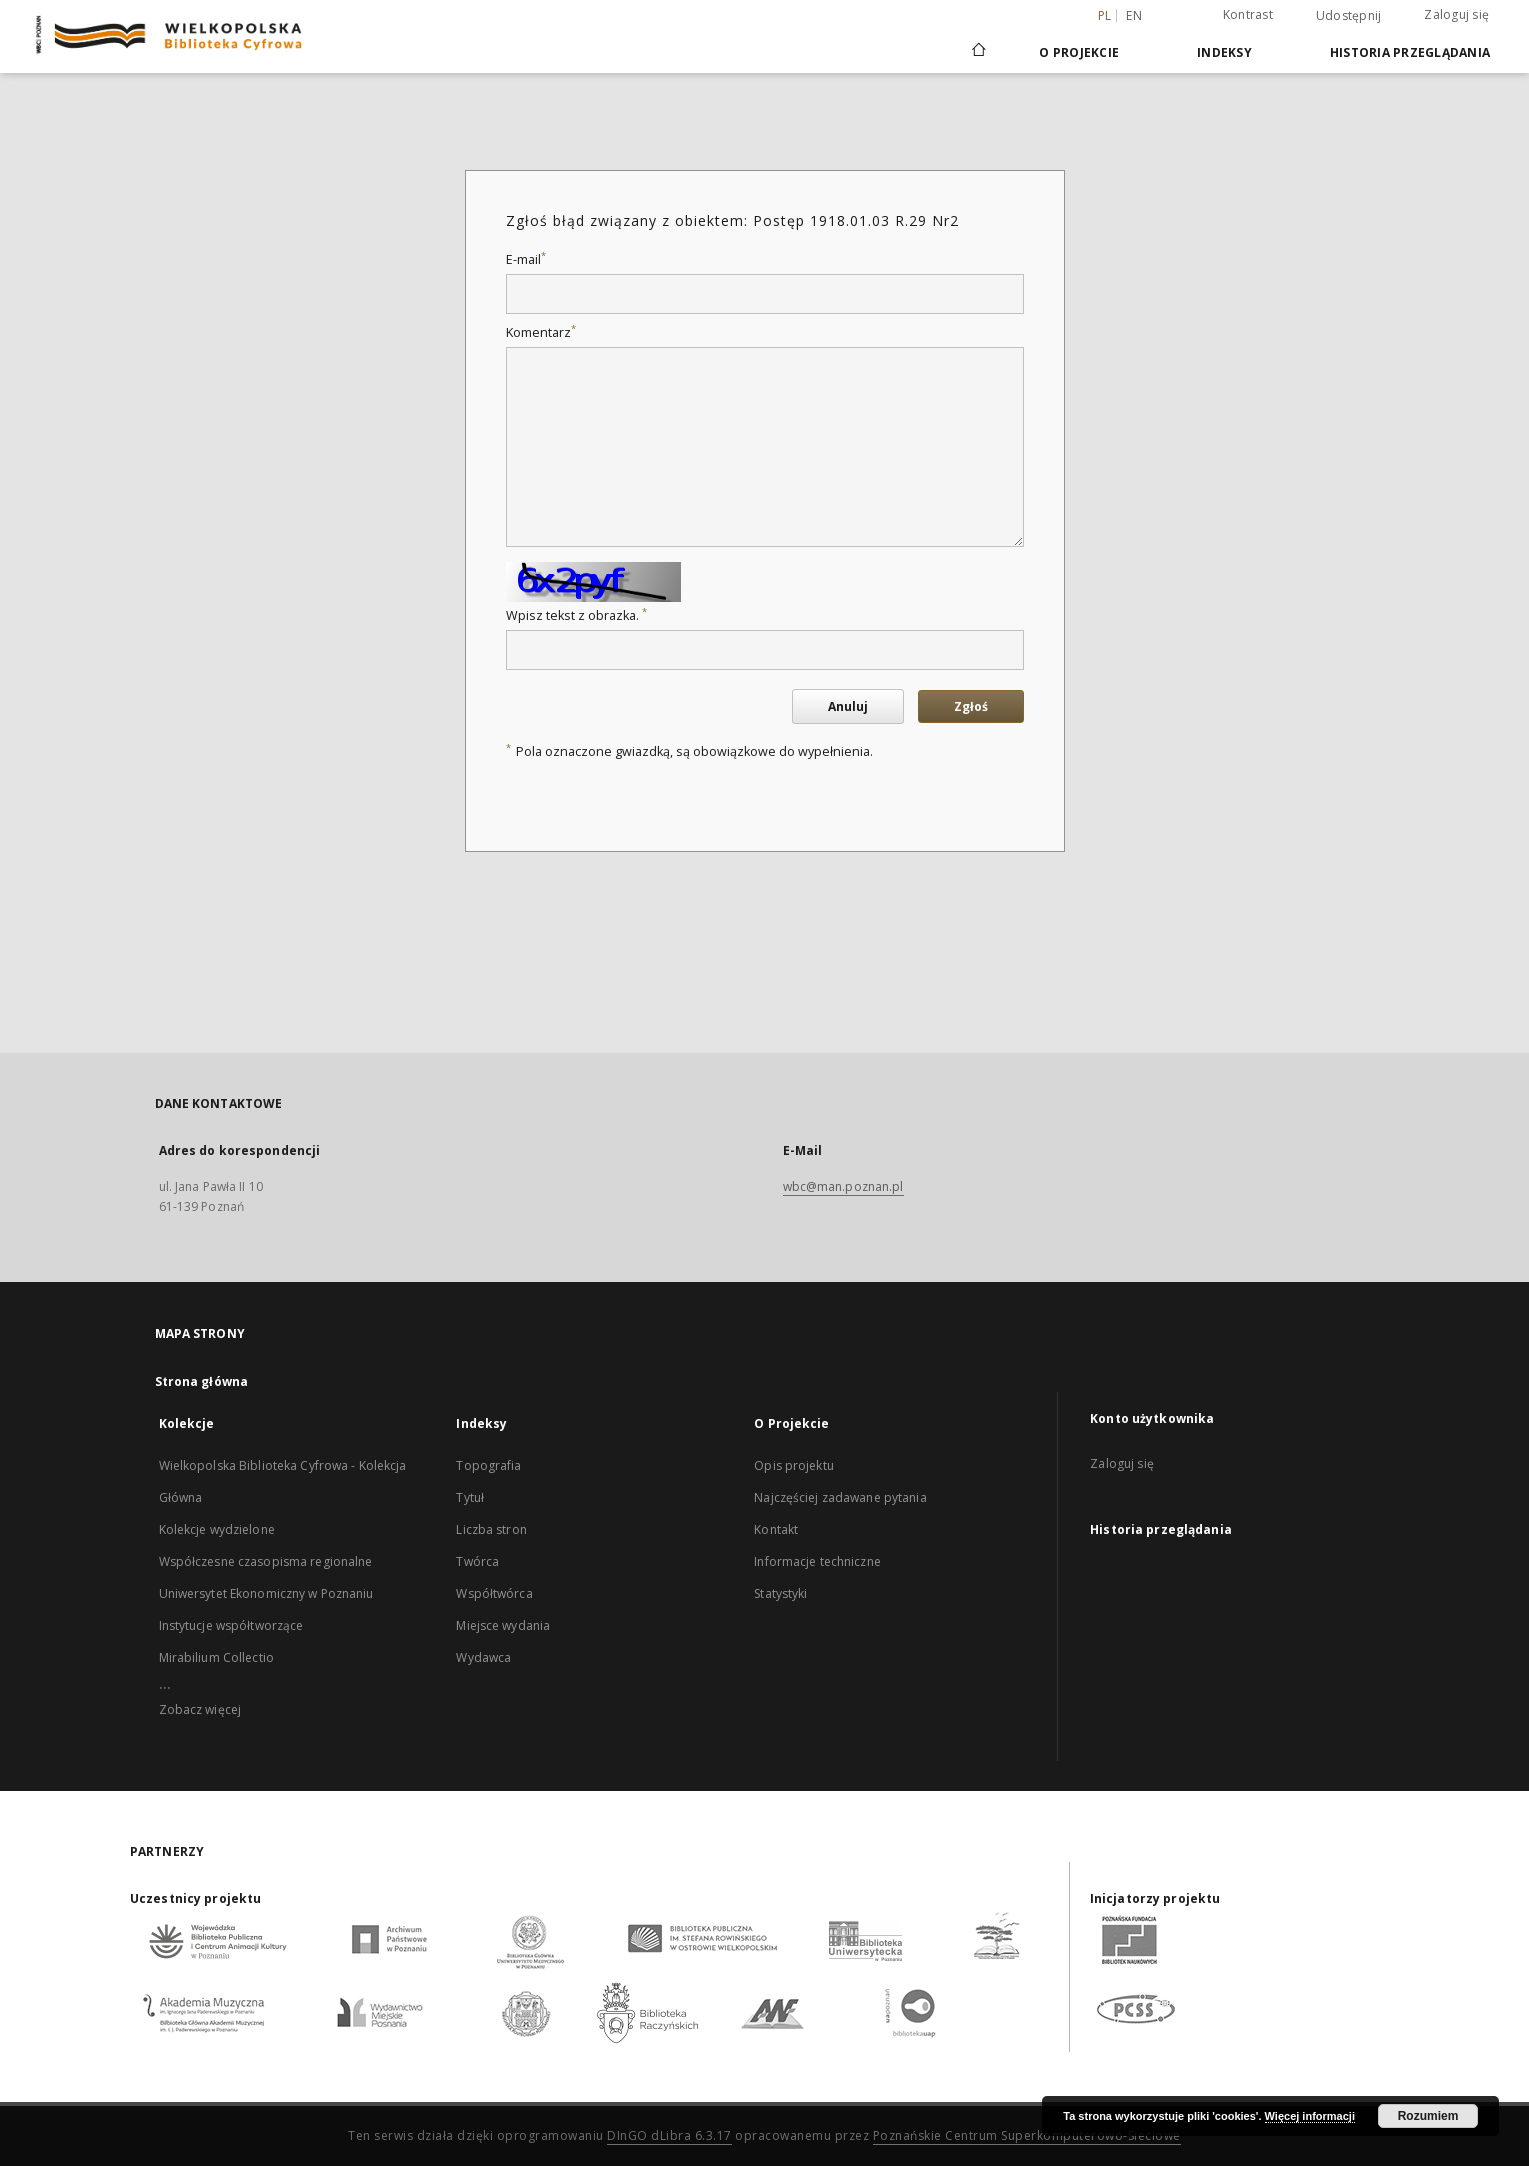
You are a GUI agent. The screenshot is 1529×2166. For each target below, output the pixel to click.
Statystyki (780, 1593)
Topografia (488, 1465)
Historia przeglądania (1410, 52)
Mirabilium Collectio (216, 1657)
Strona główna (202, 1381)
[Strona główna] (977, 52)
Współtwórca (494, 1593)
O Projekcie (1079, 52)
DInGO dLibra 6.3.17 (669, 2135)
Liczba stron (491, 1529)
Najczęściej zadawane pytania (840, 1497)
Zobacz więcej (200, 1709)
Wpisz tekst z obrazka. (576, 615)
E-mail (526, 259)
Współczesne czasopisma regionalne (266, 1561)
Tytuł (470, 1497)
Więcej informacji (1310, 2116)
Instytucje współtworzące (231, 1625)
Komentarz (541, 332)
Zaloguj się (1456, 14)
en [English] (1134, 15)
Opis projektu (794, 1465)
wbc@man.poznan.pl (843, 1186)
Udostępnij (1349, 16)
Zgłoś (971, 706)
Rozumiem (1428, 2116)
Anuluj (848, 706)
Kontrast (1248, 14)
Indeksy (1224, 52)
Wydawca (483, 1657)
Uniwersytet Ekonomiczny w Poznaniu (266, 1593)
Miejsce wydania (503, 1625)
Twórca (477, 1561)
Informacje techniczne (817, 1561)
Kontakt (776, 1529)
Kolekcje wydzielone (217, 1529)
